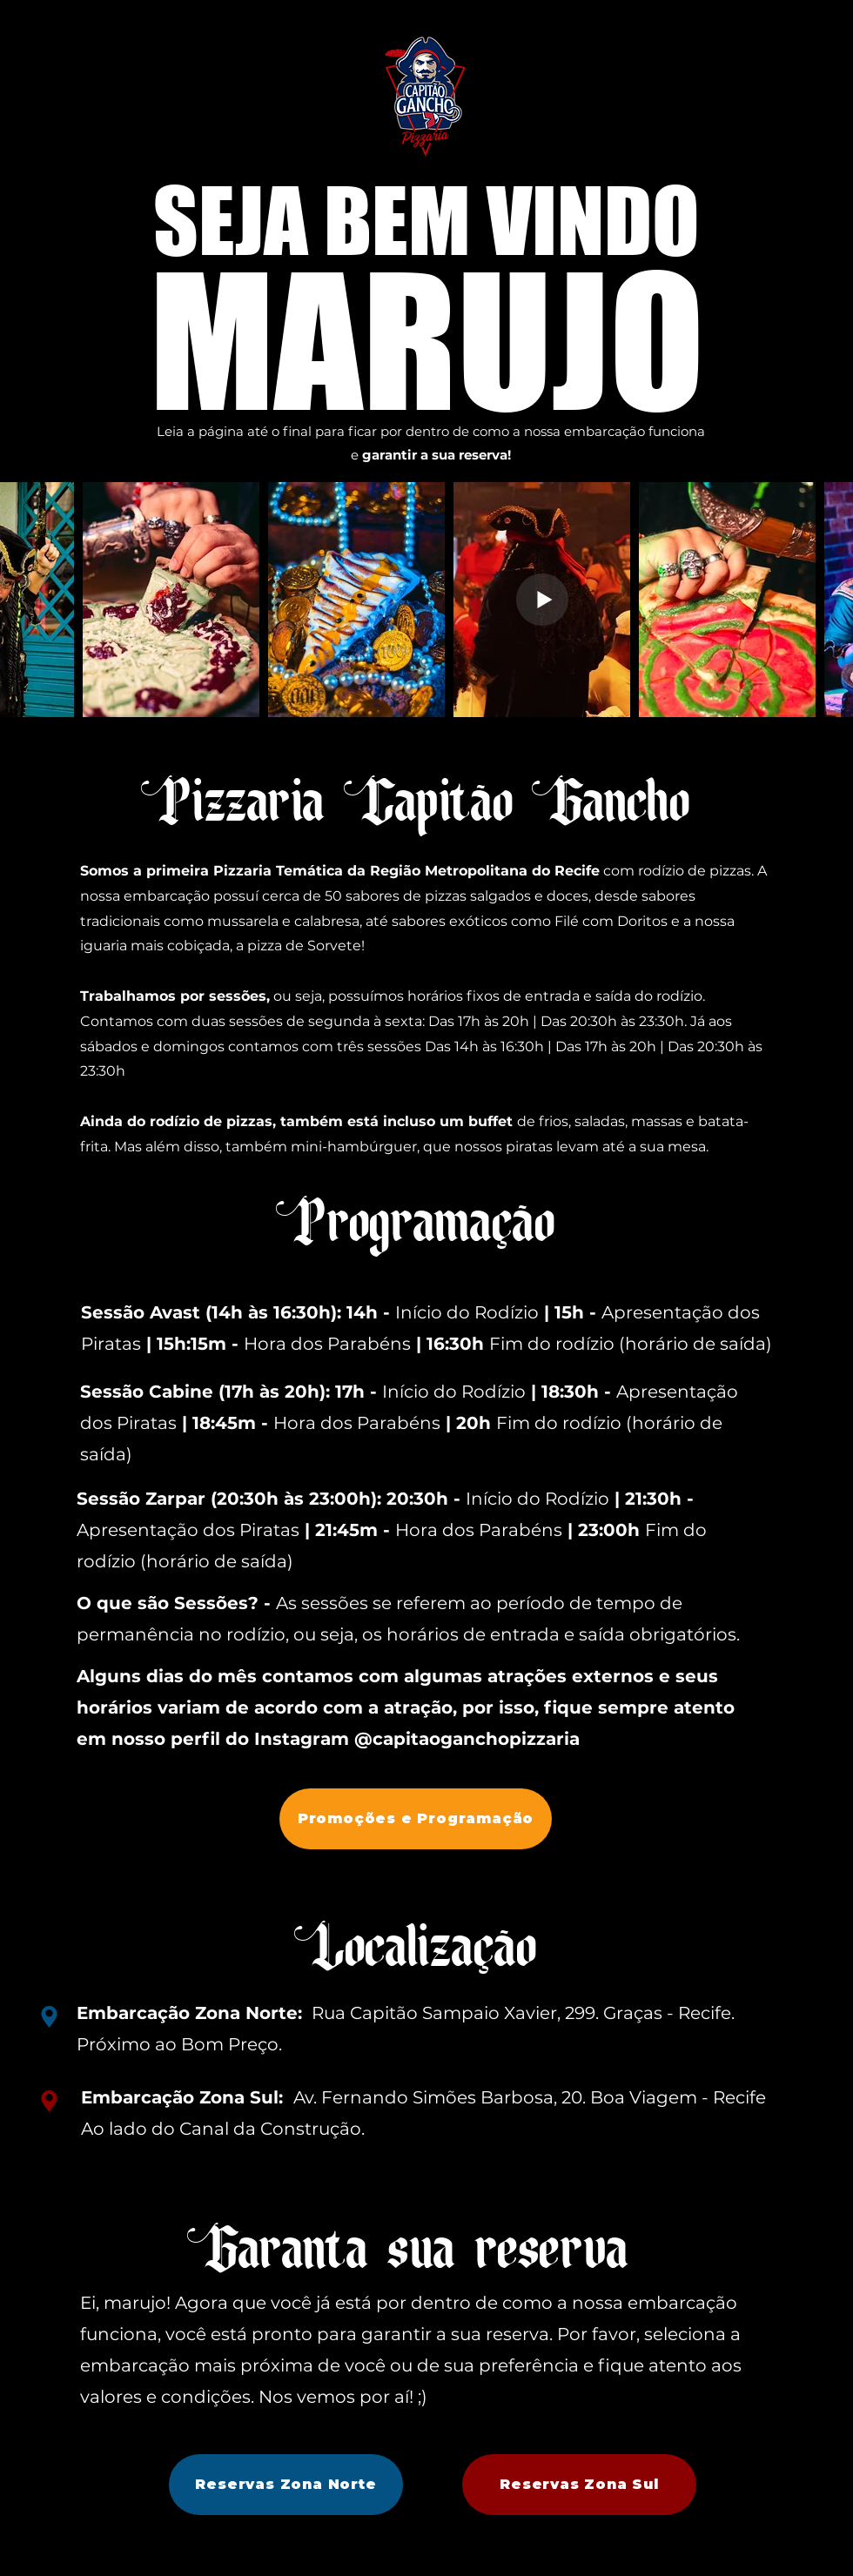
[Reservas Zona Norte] (286, 2484)
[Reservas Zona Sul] (579, 2484)
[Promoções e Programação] (415, 1818)
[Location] (49, 2016)
